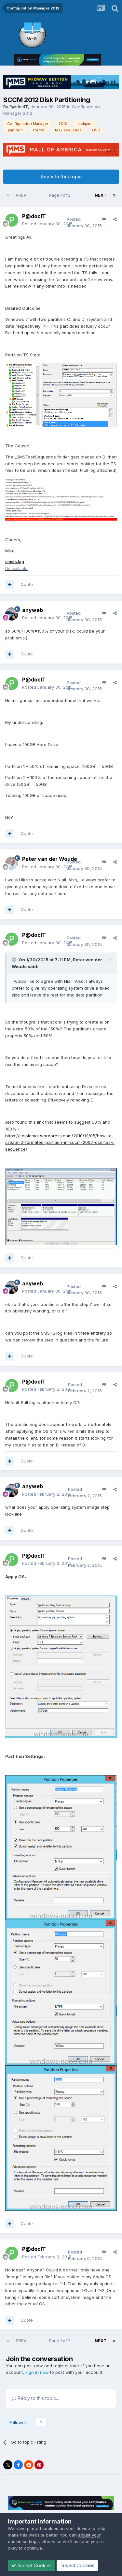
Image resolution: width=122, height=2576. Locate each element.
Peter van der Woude (49, 859)
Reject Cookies (77, 2565)
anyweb (32, 610)
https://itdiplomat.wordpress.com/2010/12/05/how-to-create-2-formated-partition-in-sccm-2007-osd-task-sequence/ (60, 1142)
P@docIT (18, 106)
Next (100, 195)
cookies (50, 2528)
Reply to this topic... (35, 2398)
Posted (47, 223)
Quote (26, 584)
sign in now (37, 2372)
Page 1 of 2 (60, 195)
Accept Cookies (31, 2565)
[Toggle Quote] (15, 959)
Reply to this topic (61, 176)
